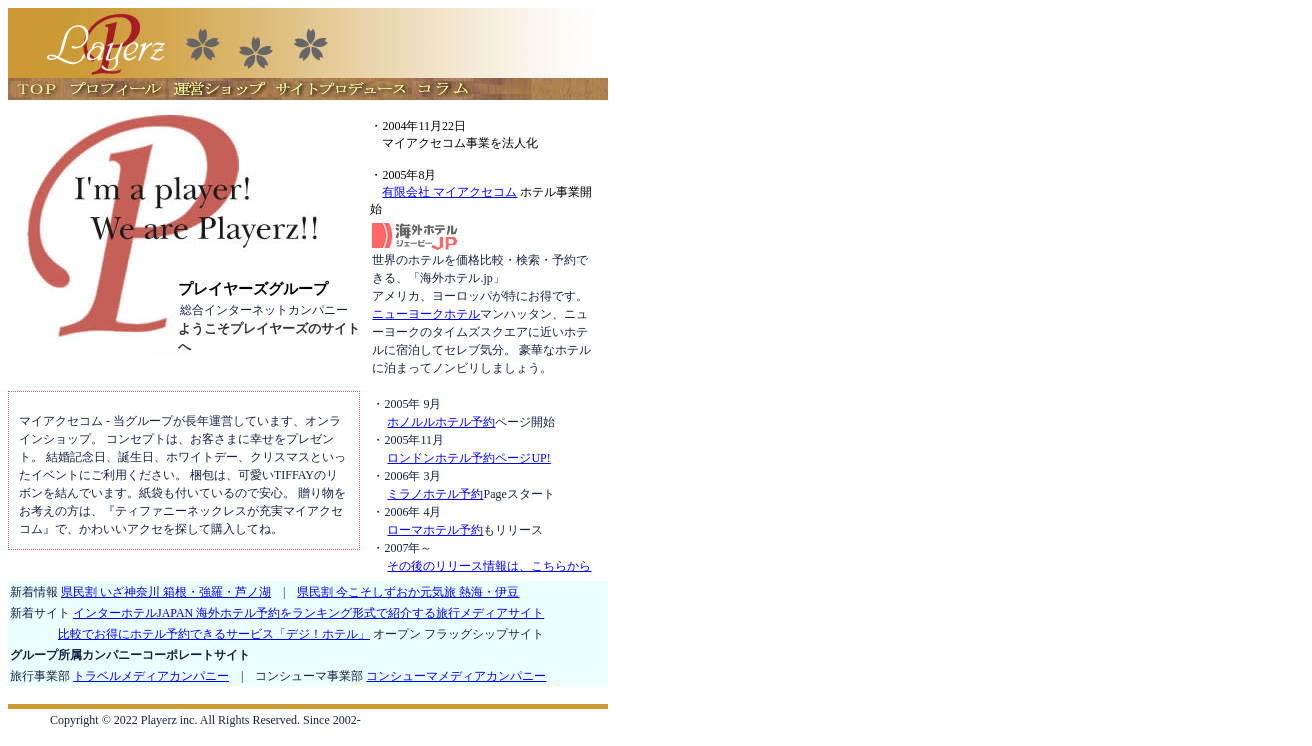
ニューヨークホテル (426, 314)
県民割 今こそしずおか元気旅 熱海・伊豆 (408, 592)
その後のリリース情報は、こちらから (489, 566)
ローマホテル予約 (435, 530)
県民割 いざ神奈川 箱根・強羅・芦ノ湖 (166, 592)
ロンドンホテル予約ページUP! (468, 458)
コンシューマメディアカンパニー (456, 676)
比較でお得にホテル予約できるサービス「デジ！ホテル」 (214, 634)
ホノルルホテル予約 (441, 422)
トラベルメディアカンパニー (151, 676)
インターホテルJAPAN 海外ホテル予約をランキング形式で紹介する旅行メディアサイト (308, 613)
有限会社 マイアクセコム (449, 192)
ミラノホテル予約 (435, 494)
